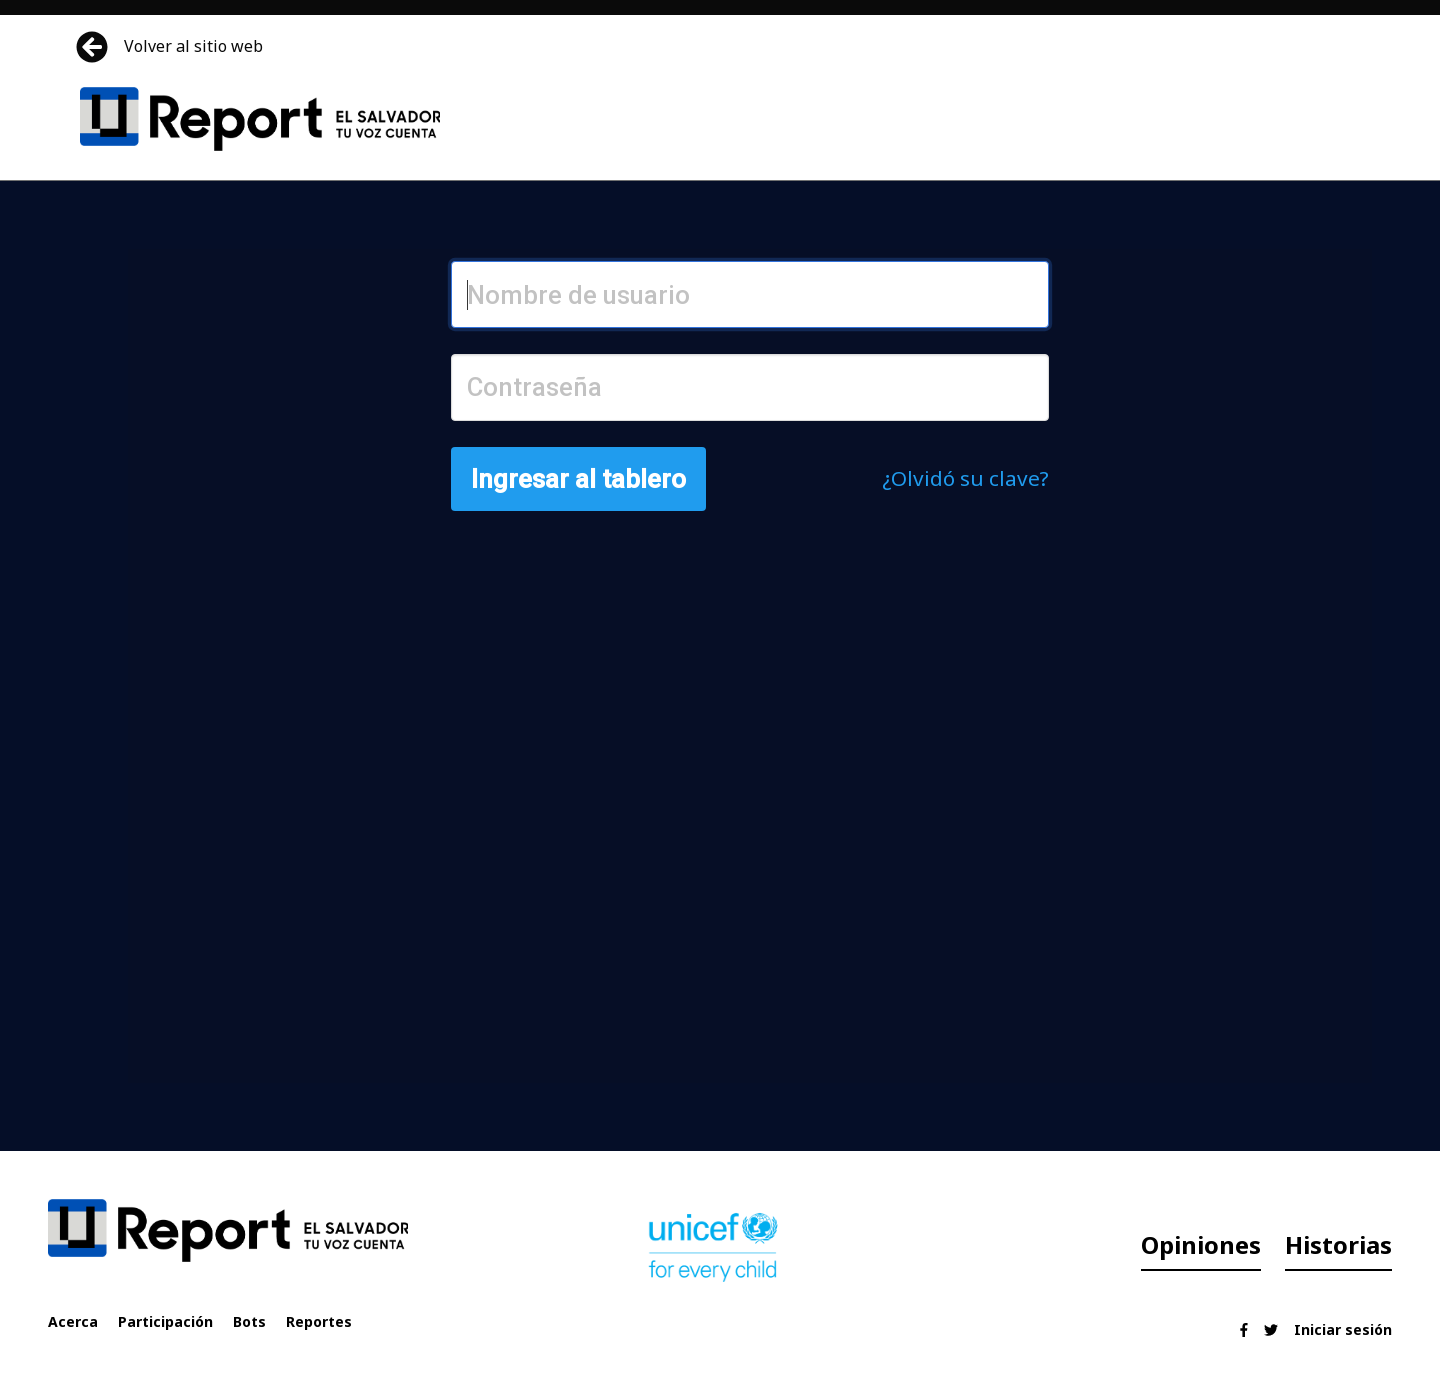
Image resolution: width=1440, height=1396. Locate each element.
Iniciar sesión (1343, 1329)
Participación (165, 1321)
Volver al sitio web (171, 47)
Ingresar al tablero (578, 479)
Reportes (319, 1321)
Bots (249, 1321)
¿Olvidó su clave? (965, 478)
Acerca (73, 1321)
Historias (1338, 1244)
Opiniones (1201, 1244)
